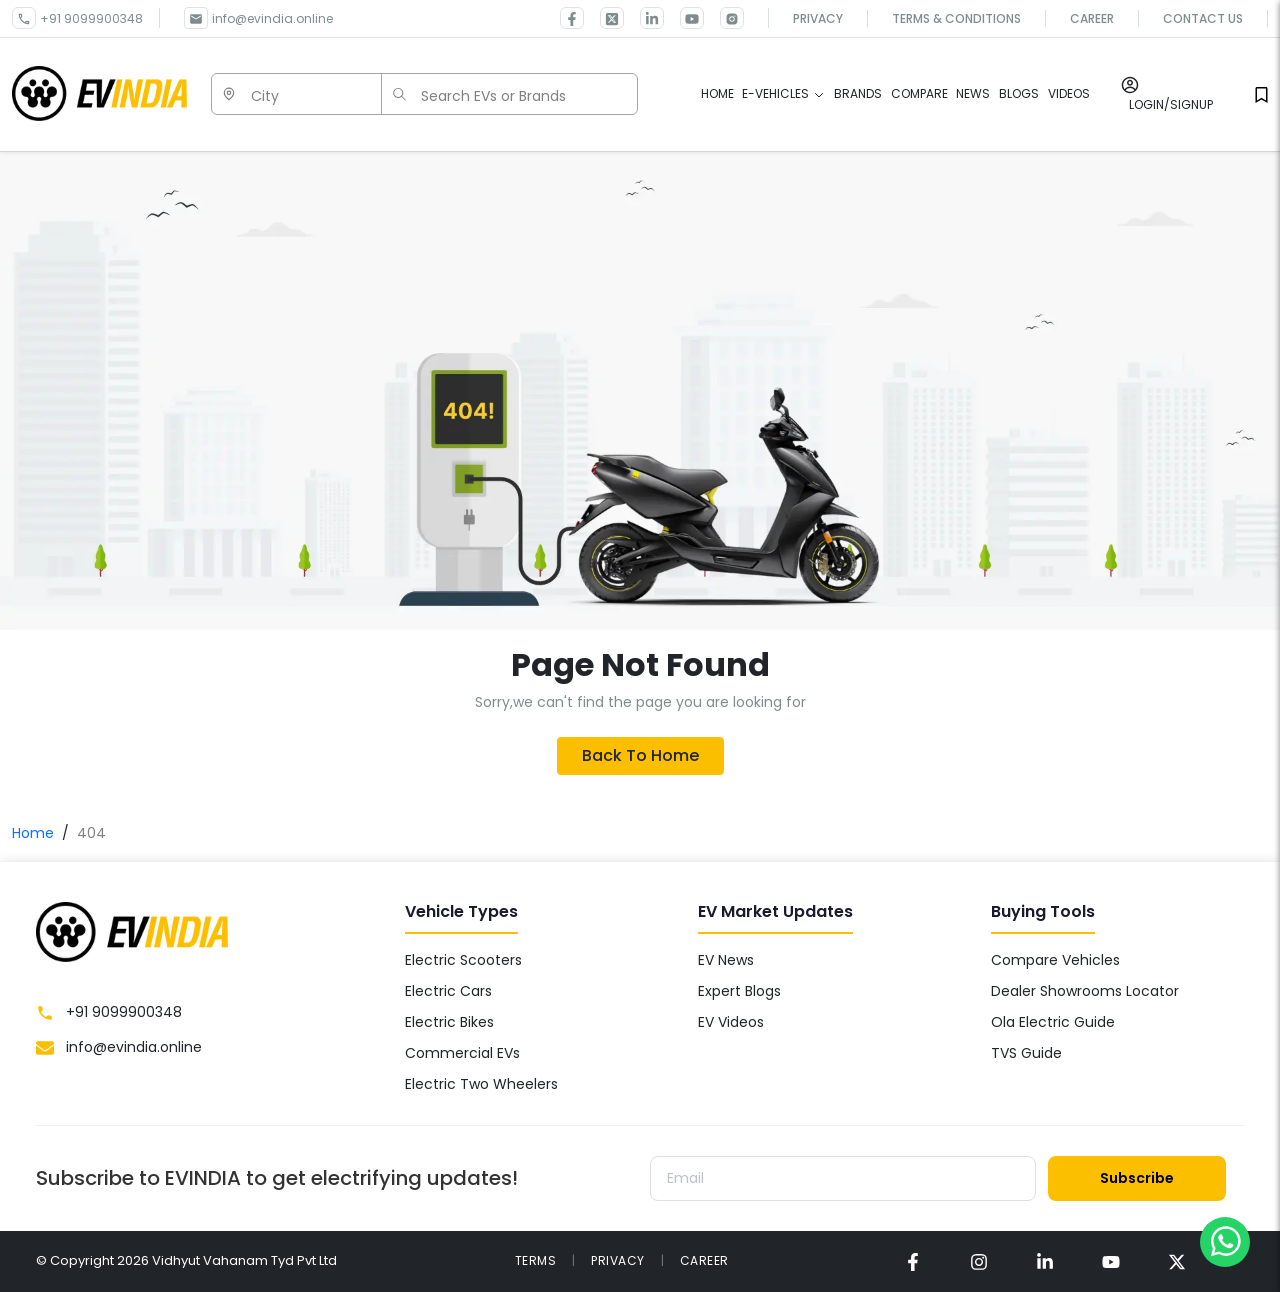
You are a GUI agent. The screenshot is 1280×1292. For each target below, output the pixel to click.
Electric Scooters (463, 960)
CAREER (704, 1260)
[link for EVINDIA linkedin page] (644, 18)
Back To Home (640, 755)
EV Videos (731, 1022)
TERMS (536, 1260)
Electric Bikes (449, 1022)
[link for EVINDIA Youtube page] (684, 18)
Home (33, 833)
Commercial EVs (462, 1053)
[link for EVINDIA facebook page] (572, 18)
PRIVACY (618, 1260)
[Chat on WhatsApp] (1225, 1241)
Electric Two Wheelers (481, 1084)
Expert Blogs (739, 991)
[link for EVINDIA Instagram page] (724, 18)
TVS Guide (1026, 1053)
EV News (726, 960)
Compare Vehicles (1055, 960)
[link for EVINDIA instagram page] (979, 1261)
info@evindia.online (272, 18)
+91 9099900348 (91, 18)
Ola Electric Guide (1053, 1022)
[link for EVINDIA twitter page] (604, 18)
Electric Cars (448, 991)
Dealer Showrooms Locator (1085, 991)
